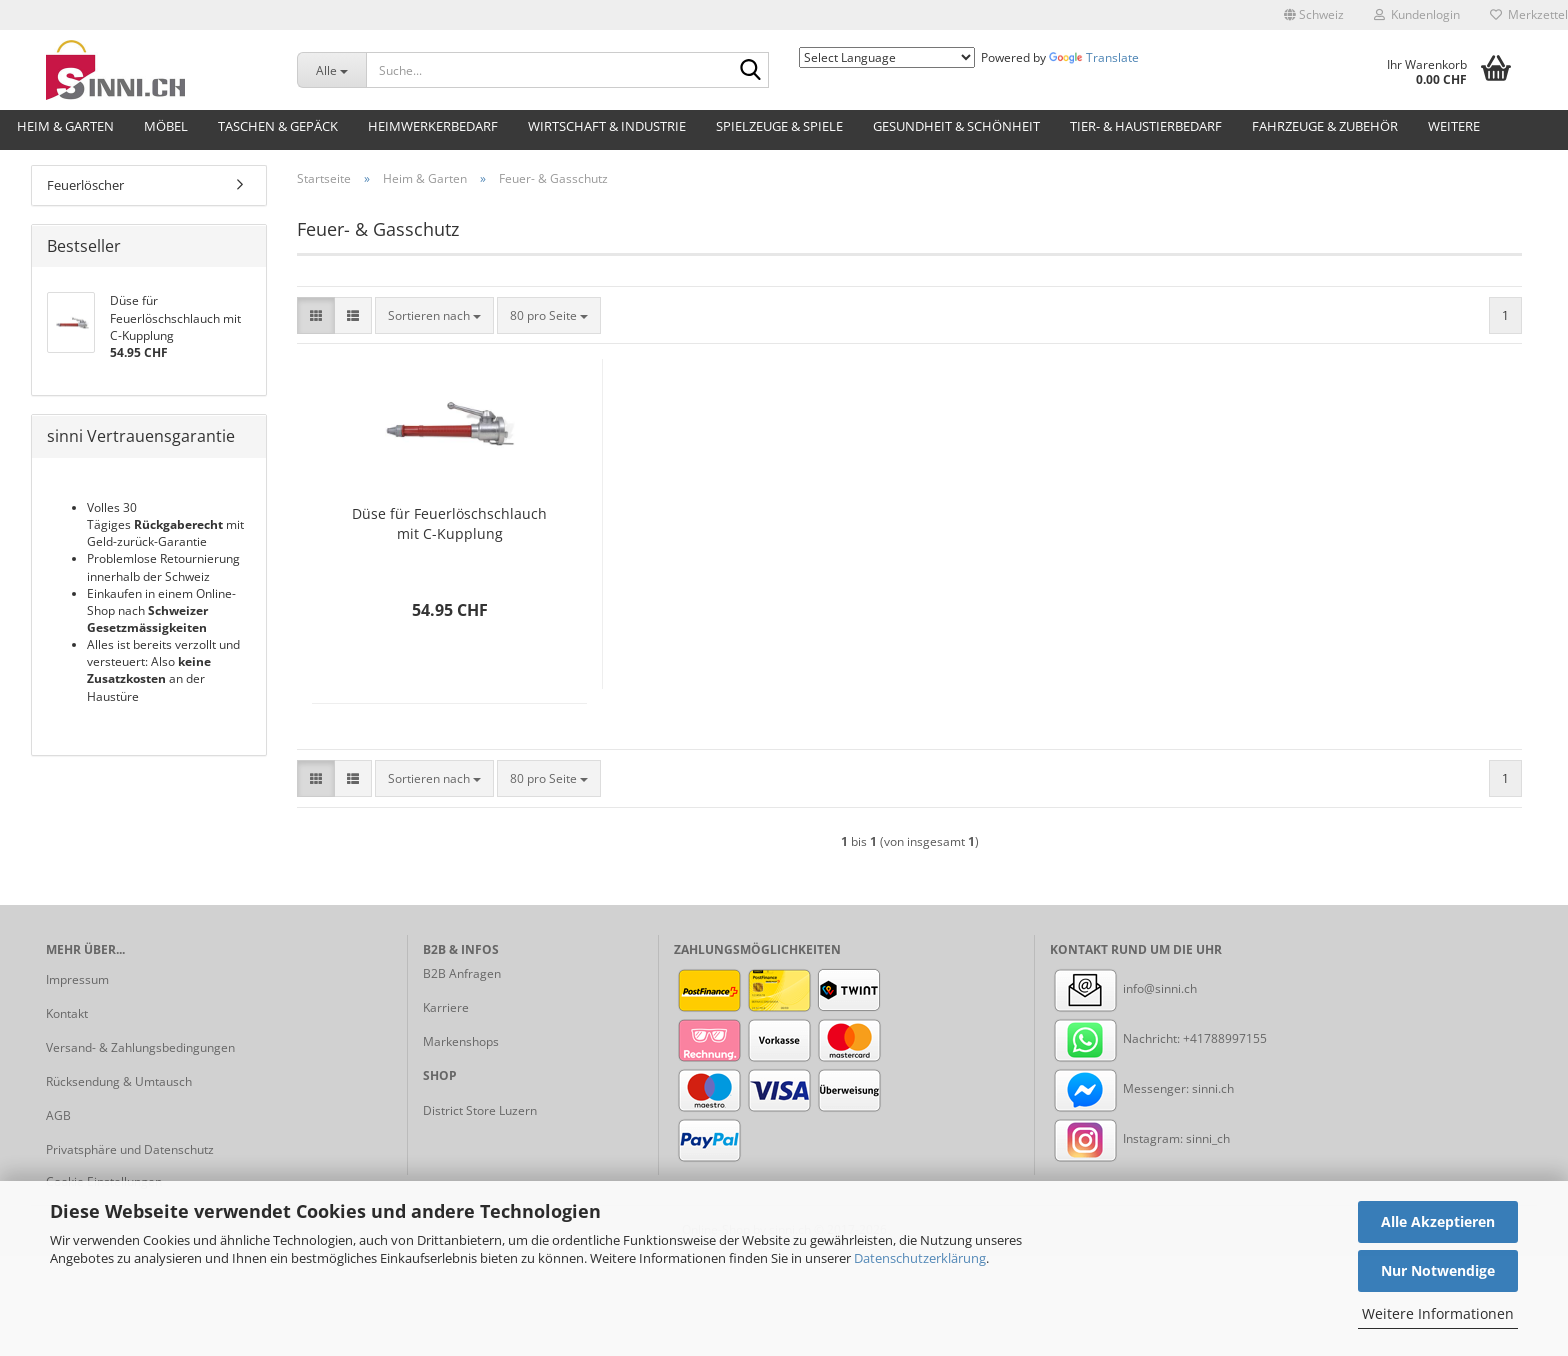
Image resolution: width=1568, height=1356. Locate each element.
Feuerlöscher (85, 185)
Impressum (77, 979)
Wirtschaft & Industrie (607, 126)
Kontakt (67, 1013)
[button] (1314, 15)
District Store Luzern (480, 1110)
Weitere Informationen (1438, 1313)
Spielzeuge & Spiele (779, 126)
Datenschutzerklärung (920, 1258)
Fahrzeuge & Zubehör (1325, 126)
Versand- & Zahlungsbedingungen (140, 1047)
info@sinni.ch (1123, 988)
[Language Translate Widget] (887, 57)
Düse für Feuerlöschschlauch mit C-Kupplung (449, 523)
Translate (1094, 57)
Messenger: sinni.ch (1142, 1088)
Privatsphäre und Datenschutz (130, 1149)
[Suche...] (331, 70)
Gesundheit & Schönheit (956, 126)
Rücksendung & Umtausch (119, 1081)
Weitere (1454, 126)
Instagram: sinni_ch (1140, 1138)
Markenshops (461, 1041)
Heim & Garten (65, 126)
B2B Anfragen (462, 973)
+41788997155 (1225, 1038)
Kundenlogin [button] (1417, 14)
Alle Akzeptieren (1438, 1221)
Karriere (446, 1007)
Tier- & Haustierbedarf (1146, 126)
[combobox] (434, 315)
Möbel (166, 126)
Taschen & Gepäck (278, 126)
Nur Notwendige (1438, 1270)
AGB (58, 1115)
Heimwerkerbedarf (433, 126)
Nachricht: (1116, 1038)
